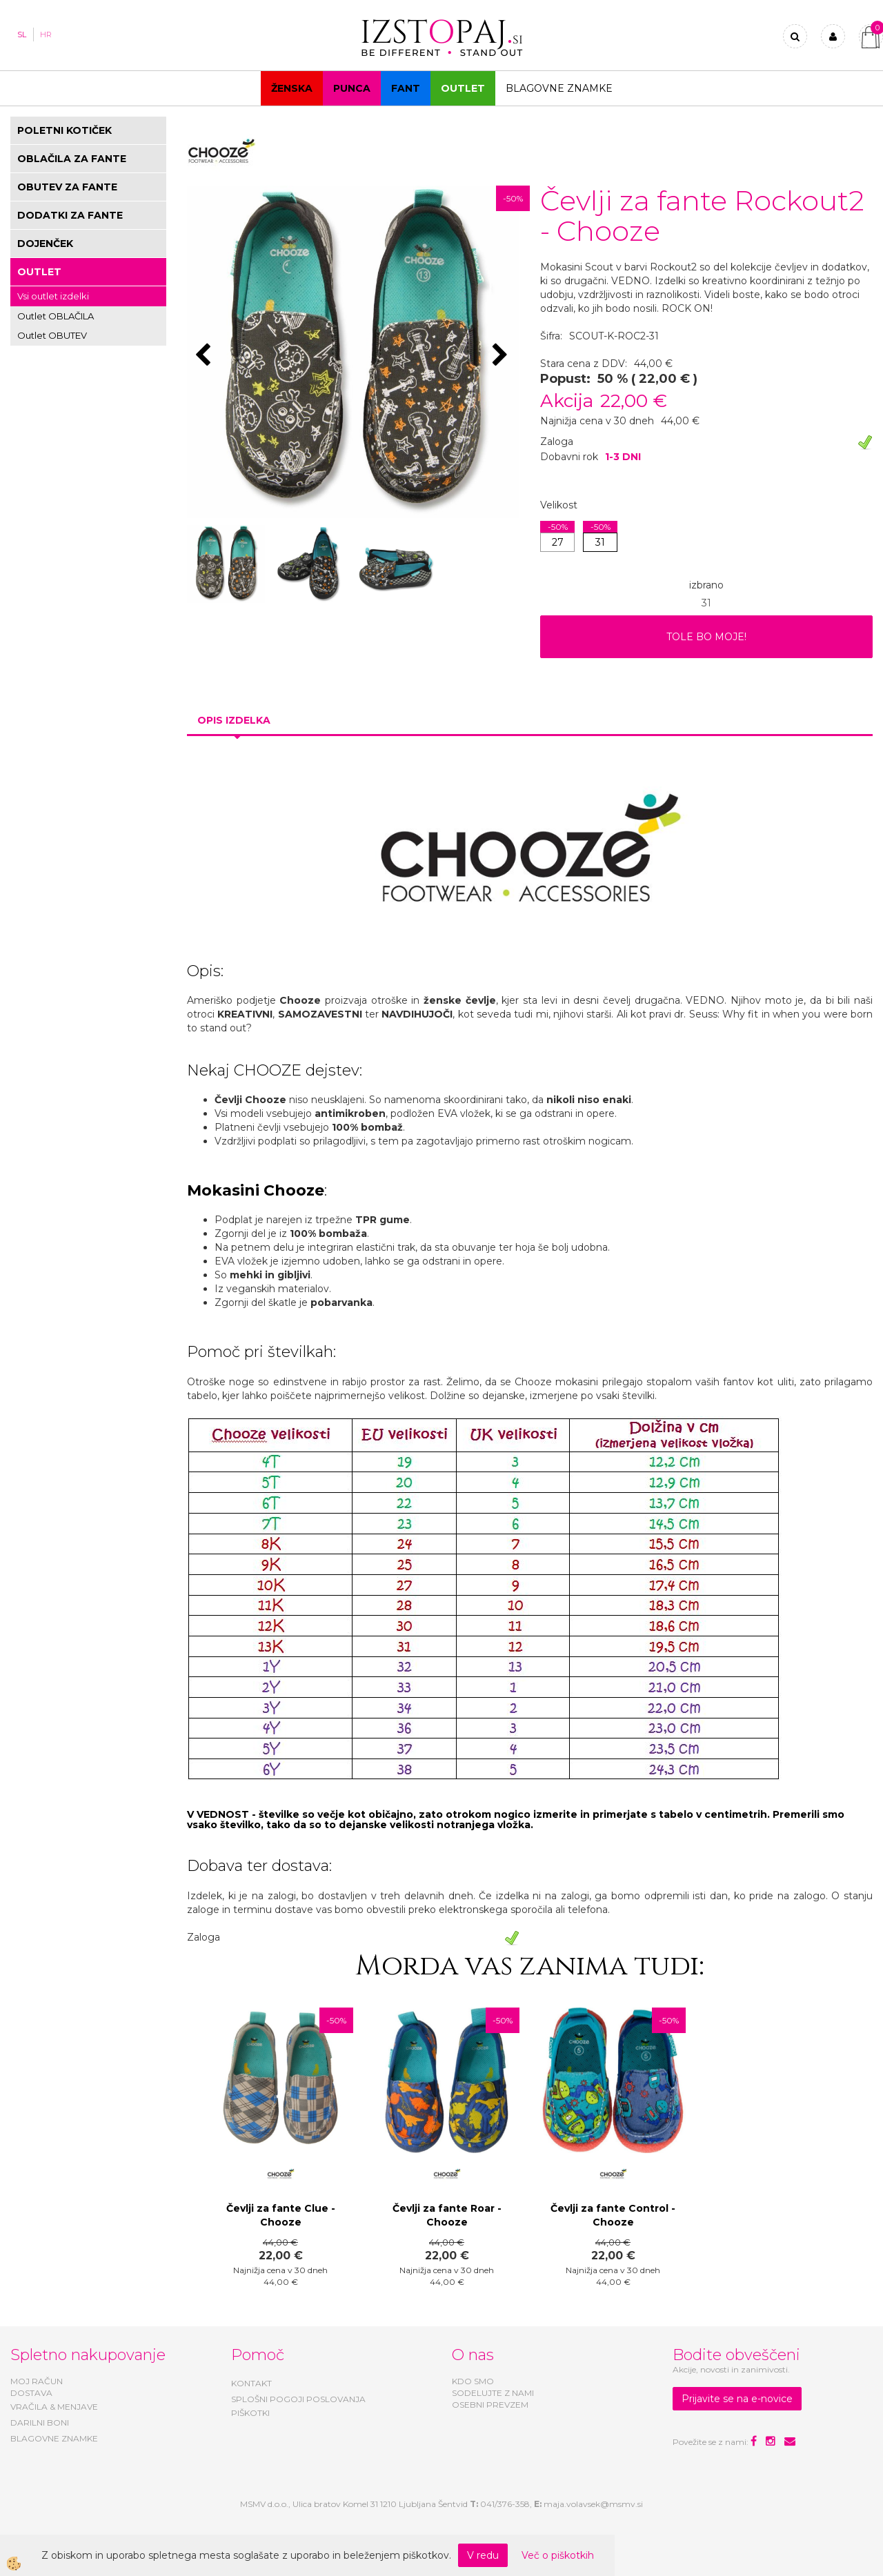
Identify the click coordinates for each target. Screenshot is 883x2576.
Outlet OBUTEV (52, 335)
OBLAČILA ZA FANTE (71, 158)
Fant (405, 88)
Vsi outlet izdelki (53, 295)
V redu (483, 2555)
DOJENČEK (45, 243)
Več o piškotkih (558, 2555)
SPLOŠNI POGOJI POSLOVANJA (298, 2399)
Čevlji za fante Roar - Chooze (447, 2215)
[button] (501, 356)
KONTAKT (251, 2383)
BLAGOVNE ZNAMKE (54, 2438)
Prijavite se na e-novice (737, 2398)
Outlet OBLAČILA (55, 315)
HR (46, 34)
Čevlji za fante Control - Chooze (612, 2215)
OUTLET (463, 88)
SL (21, 34)
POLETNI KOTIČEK (64, 130)
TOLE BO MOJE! (706, 637)
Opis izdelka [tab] (233, 720)
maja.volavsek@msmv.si (593, 2504)
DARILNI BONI (39, 2422)
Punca (351, 88)
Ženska (291, 88)
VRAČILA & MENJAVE (54, 2406)
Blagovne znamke (559, 88)
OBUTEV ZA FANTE (67, 187)
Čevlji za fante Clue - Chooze (280, 2215)
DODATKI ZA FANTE (70, 215)
